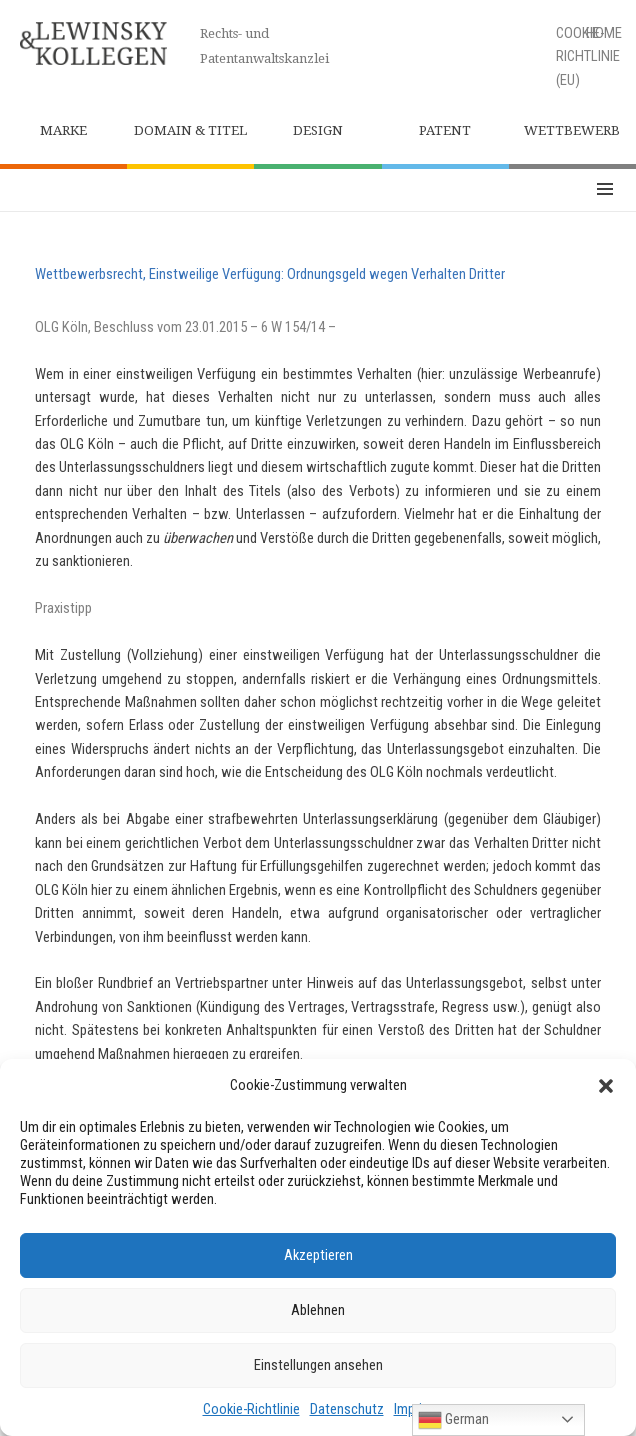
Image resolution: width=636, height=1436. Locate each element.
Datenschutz (347, 1409)
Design (318, 130)
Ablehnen (318, 1310)
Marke (63, 130)
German (453, 1420)
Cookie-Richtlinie (251, 1409)
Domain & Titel (190, 130)
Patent (445, 130)
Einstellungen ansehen (318, 1365)
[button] (606, 1086)
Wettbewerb (572, 130)
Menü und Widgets (605, 190)
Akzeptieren (318, 1255)
